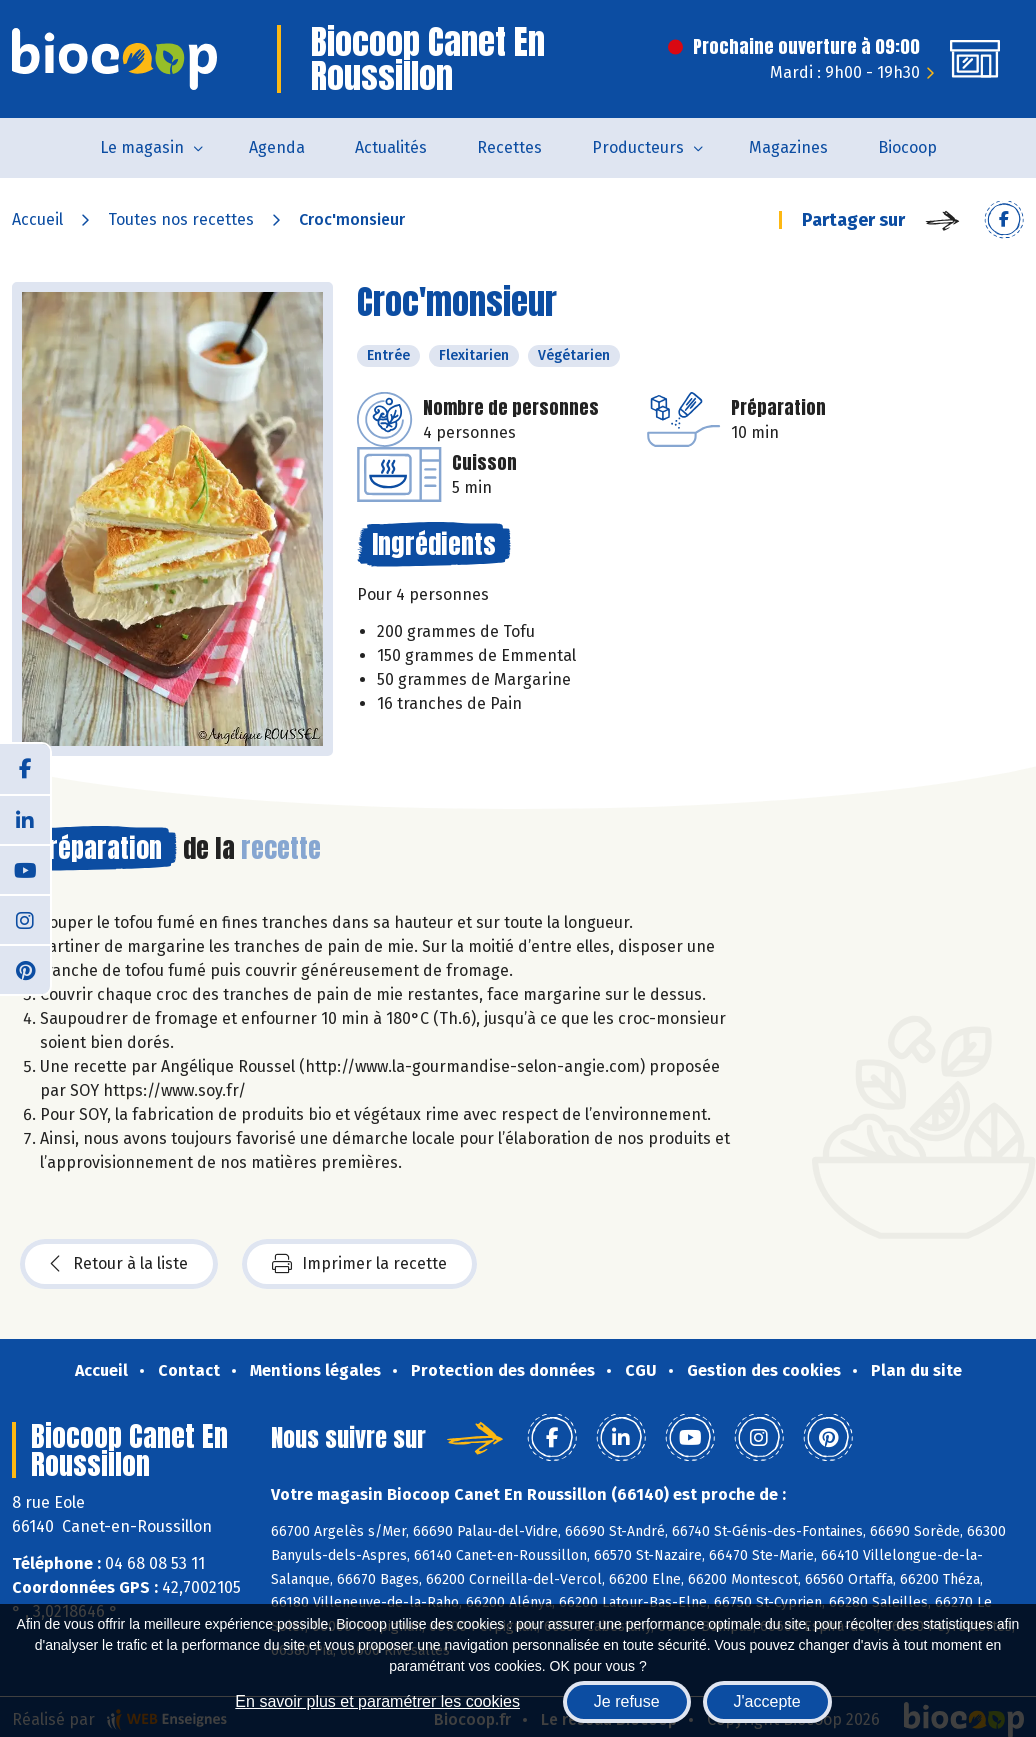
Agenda (277, 147)
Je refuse (627, 1701)
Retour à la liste (119, 1264)
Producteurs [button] (638, 147)
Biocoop (907, 147)
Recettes (509, 147)
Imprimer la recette (359, 1264)
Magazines (788, 147)
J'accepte (767, 1701)
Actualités (391, 147)
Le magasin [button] (142, 147)
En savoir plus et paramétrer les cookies (377, 1701)
